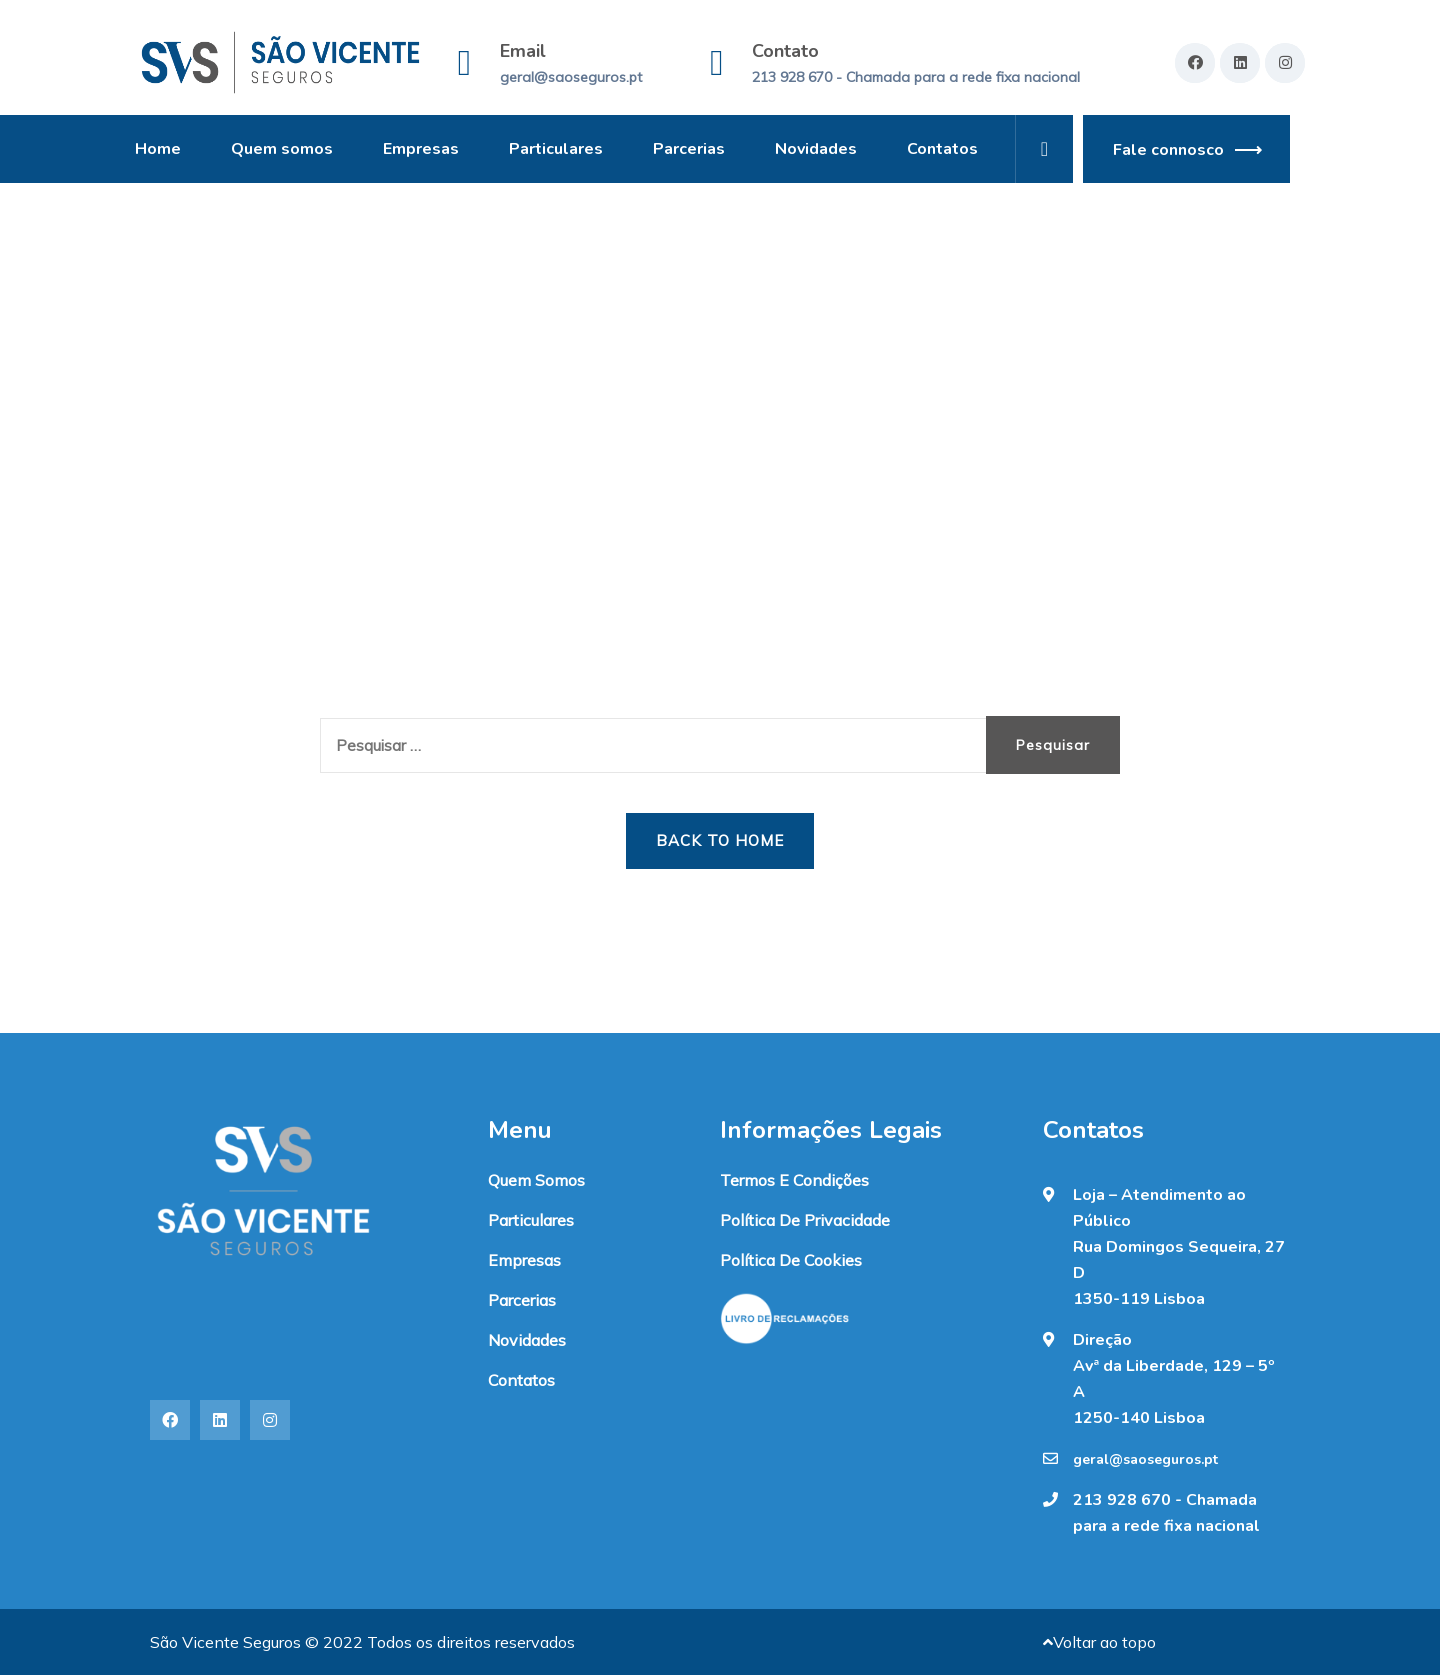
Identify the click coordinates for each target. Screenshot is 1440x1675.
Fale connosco (1168, 150)
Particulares (556, 149)
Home (158, 149)
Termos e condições (794, 1180)
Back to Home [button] (720, 840)
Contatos (942, 149)
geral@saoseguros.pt (571, 77)
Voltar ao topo (1099, 1642)
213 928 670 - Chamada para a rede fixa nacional (916, 77)
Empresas (421, 149)
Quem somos (282, 149)
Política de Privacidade (805, 1220)
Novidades (816, 149)
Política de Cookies (791, 1260)
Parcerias (689, 149)
